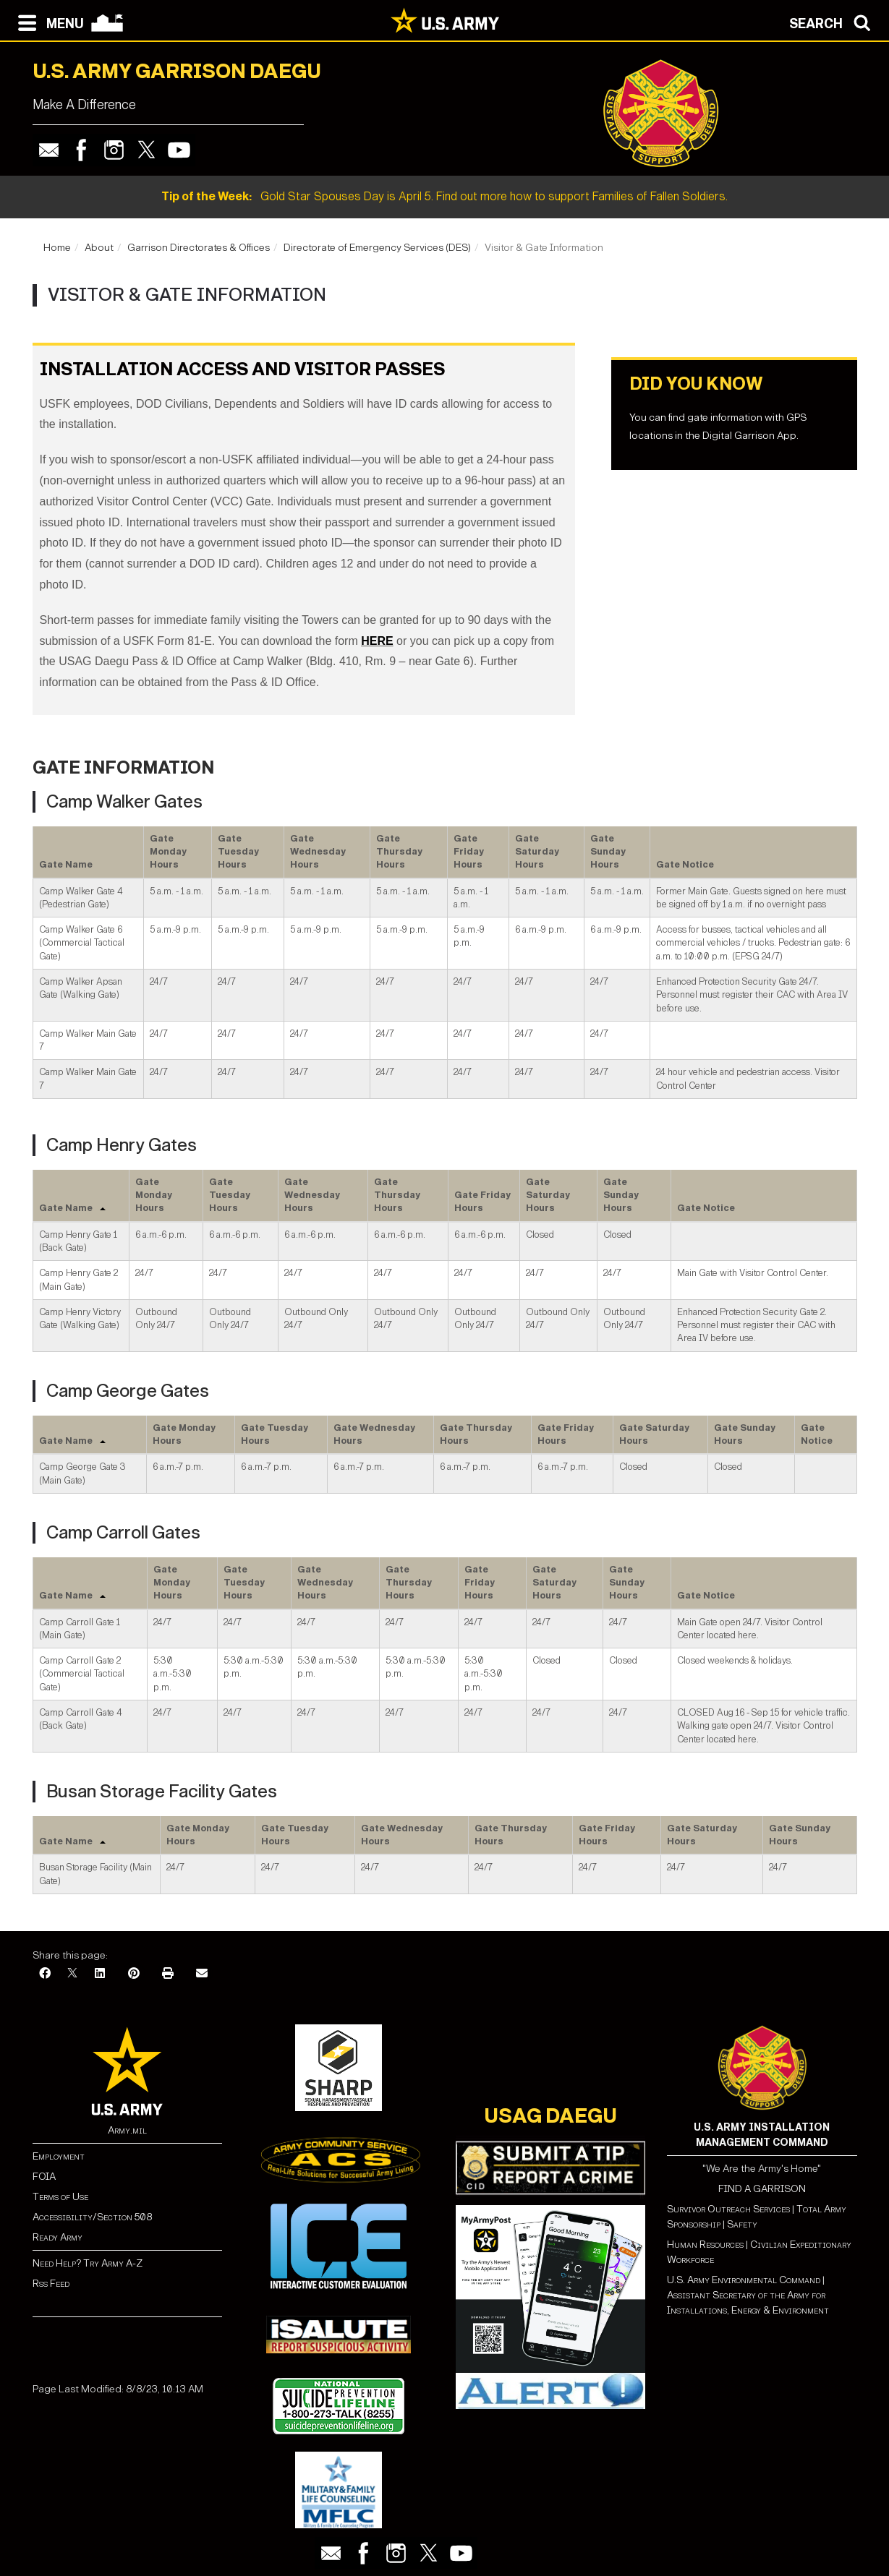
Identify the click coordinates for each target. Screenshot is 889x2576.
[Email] (202, 1974)
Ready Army (57, 2237)
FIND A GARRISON (762, 2189)
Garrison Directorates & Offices (198, 247)
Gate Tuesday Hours (238, 851)
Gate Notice (685, 864)
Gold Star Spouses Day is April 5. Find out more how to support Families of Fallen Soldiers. (444, 196)
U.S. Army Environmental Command (743, 2280)
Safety (742, 2224)
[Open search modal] (833, 21)
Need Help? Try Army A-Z (88, 2263)
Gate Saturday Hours (537, 851)
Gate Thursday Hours (399, 851)
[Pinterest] (134, 1974)
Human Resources (705, 2244)
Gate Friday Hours (469, 851)
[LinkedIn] (100, 1974)
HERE (377, 641)
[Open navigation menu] (47, 21)
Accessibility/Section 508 (92, 2217)
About (99, 247)
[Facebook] (45, 1974)
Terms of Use (60, 2197)
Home (57, 247)
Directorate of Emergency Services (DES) (377, 247)
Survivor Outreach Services (728, 2209)
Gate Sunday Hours (608, 851)
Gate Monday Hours (168, 851)
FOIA (44, 2176)
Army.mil (127, 2130)
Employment (59, 2156)
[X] (72, 1974)
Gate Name (66, 864)
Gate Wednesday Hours (318, 851)
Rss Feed (51, 2283)
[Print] (168, 1974)
